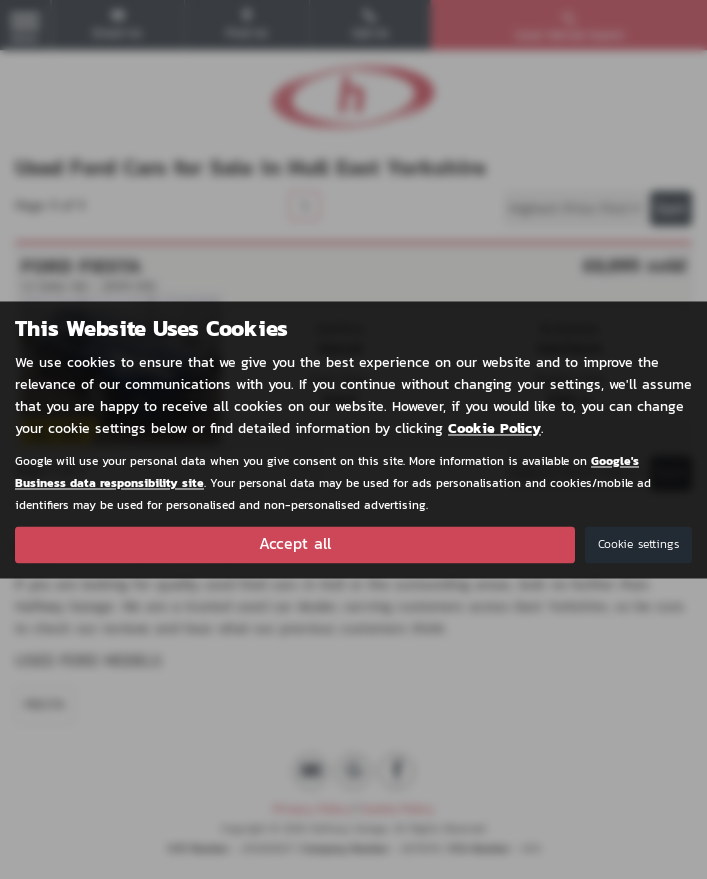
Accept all (295, 544)
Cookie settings (638, 544)
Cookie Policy (494, 428)
